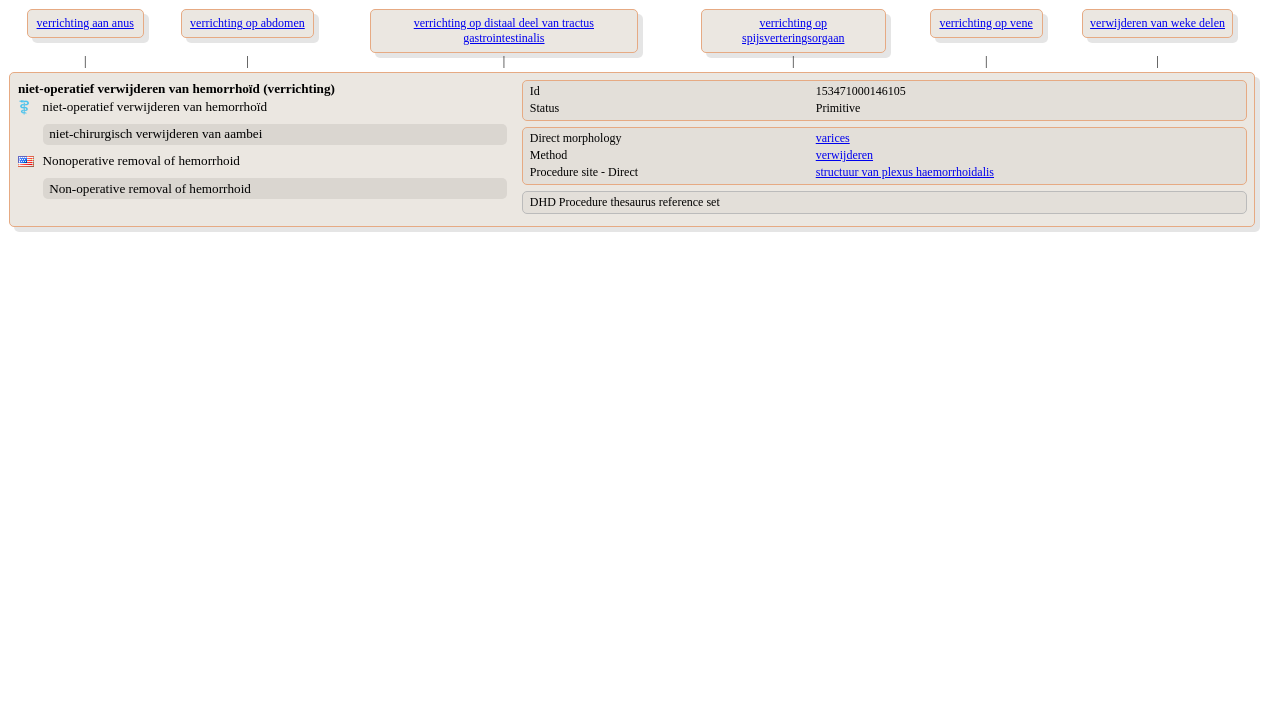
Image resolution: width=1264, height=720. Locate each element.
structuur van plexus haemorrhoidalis (905, 172)
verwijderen (844, 155)
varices (833, 138)
